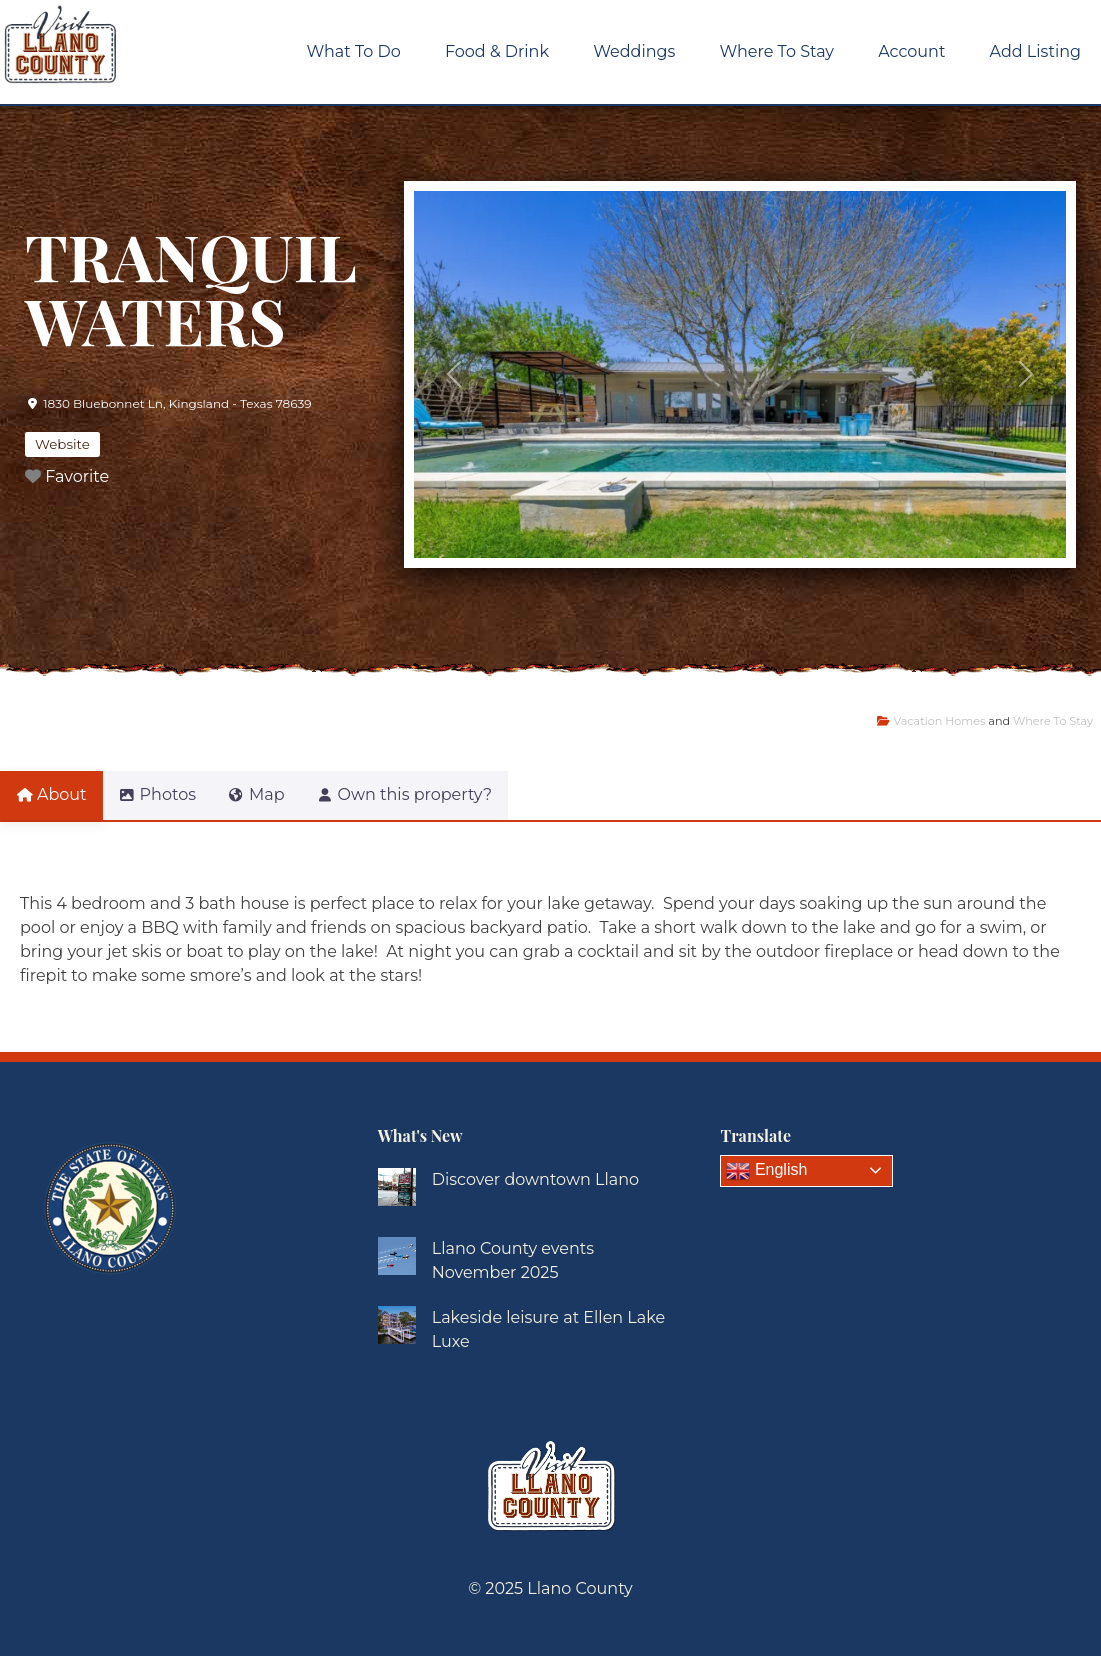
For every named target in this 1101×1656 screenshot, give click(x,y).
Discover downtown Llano (535, 1179)
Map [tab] (280, 794)
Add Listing (1035, 51)
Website (62, 444)
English (766, 1171)
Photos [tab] (169, 794)
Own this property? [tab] (441, 794)
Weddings (634, 51)
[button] (454, 374)
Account (911, 51)
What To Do (354, 51)
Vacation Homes (939, 721)
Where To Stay (777, 51)
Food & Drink (497, 51)
